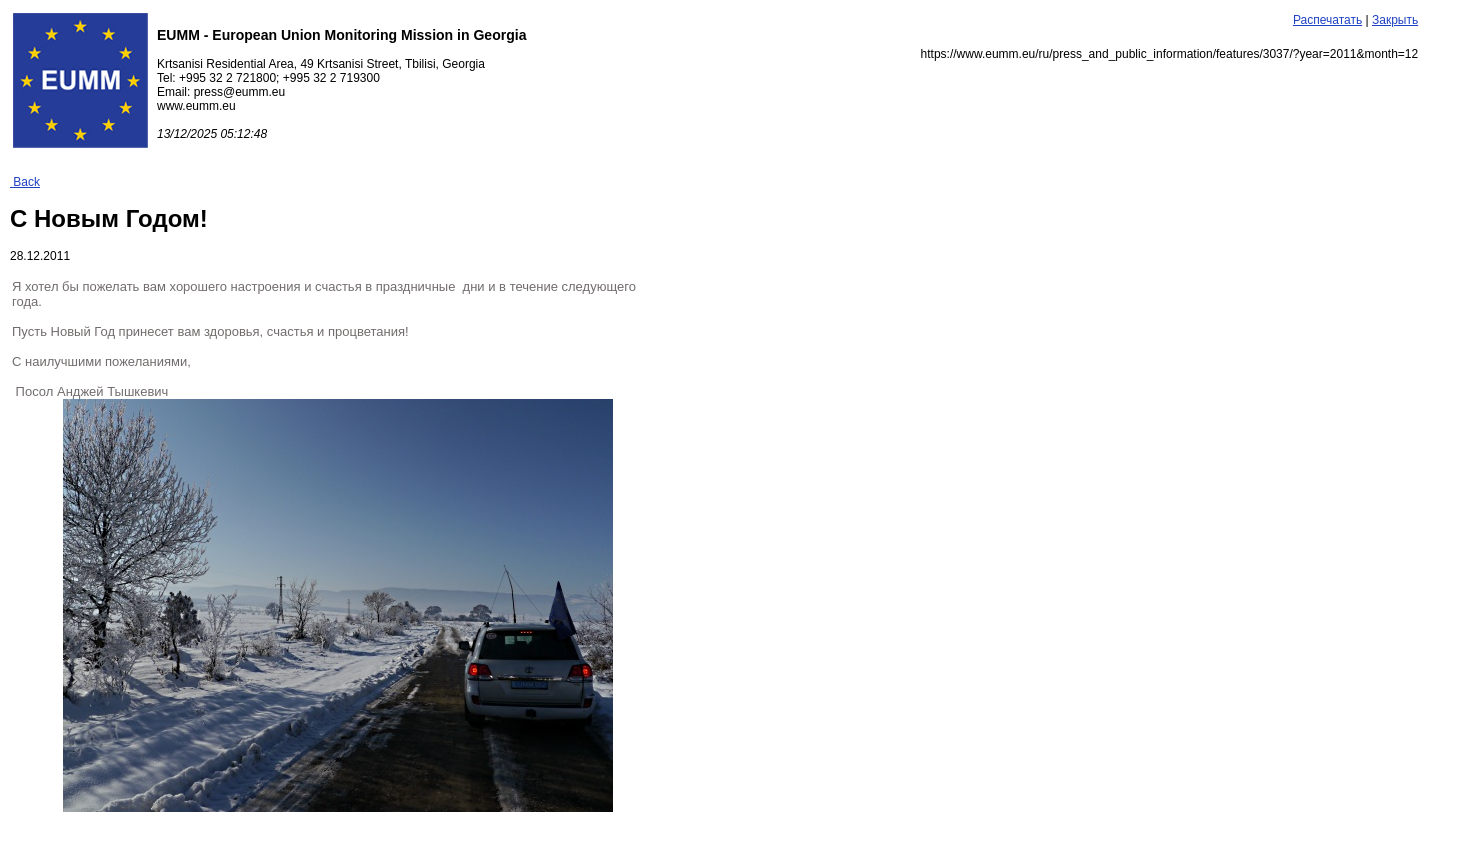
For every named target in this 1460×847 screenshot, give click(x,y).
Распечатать (1327, 20)
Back (25, 182)
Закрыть (1395, 20)
